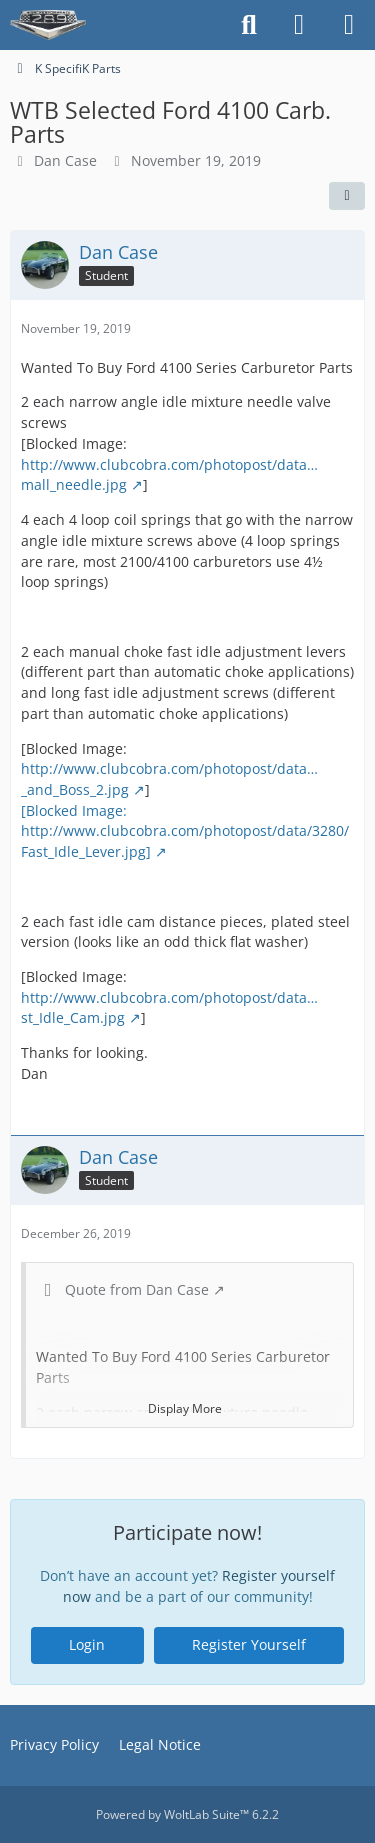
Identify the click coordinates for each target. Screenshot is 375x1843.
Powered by (187, 1814)
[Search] (249, 25)
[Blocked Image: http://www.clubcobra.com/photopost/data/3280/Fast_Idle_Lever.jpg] (185, 830)
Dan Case (65, 160)
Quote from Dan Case (137, 1289)
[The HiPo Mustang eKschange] (48, 25)
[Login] (299, 25)
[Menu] (349, 25)
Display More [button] (185, 1407)
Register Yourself (249, 1644)
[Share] (347, 196)
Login (87, 1644)
